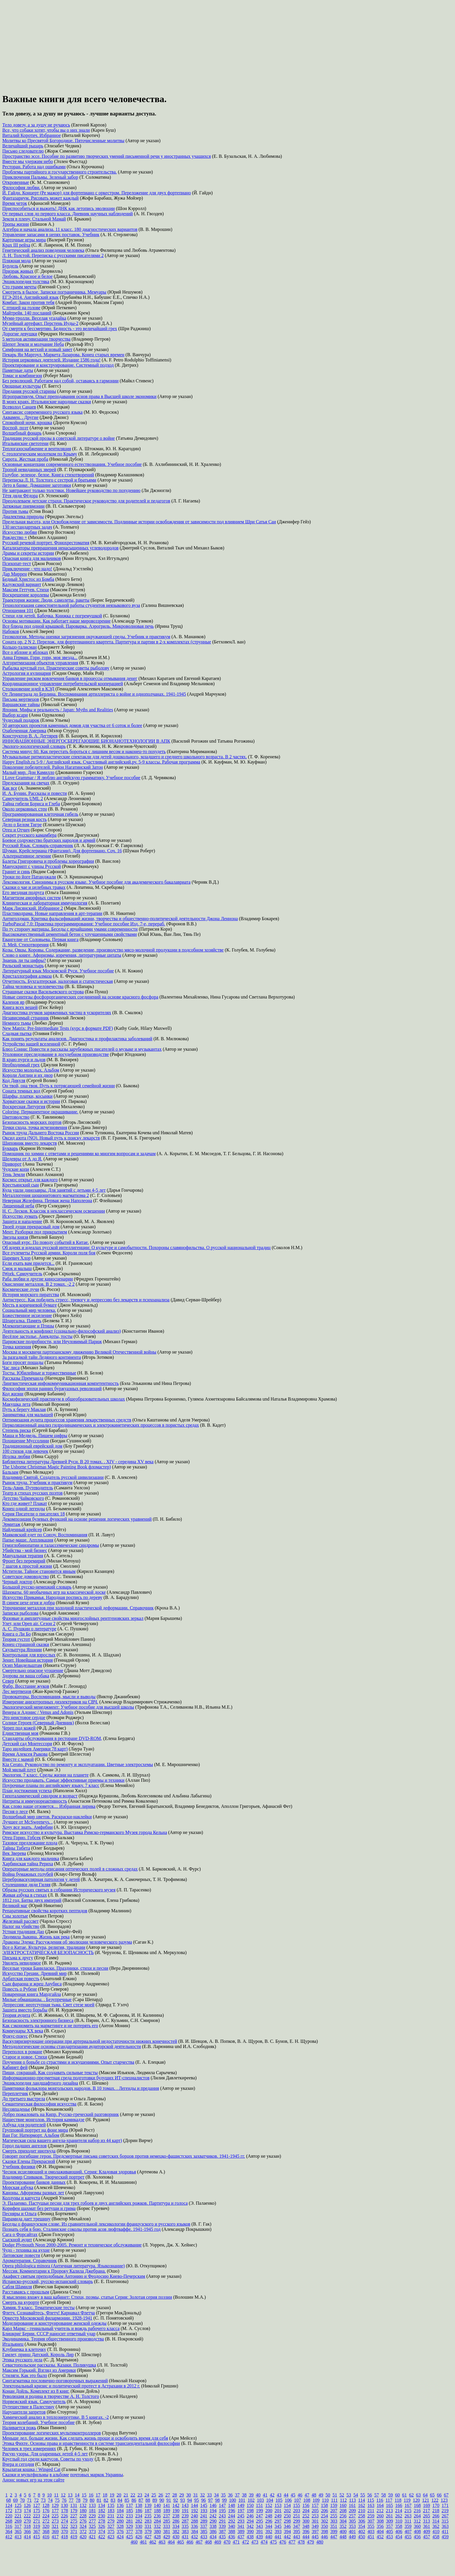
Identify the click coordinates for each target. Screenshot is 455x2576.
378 (138, 2531)
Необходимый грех (21, 1064)
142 (175, 2505)
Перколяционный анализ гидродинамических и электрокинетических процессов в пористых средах (100, 1425)
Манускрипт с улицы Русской (31, 866)
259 (370, 2515)
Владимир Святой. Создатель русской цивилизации (53, 1477)
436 (231, 2536)
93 (182, 2500)
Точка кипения (16, 1346)
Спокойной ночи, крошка (27, 422)
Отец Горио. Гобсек (21, 1837)
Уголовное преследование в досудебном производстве (55, 1054)
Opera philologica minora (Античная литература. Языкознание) (63, 2265)
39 (251, 2494)
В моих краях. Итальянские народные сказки (46, 401)
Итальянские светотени (25, 443)
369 (55, 2531)
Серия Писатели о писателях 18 (33, 1513)
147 (222, 2505)
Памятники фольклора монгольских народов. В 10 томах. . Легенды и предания (80, 2088)
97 (210, 2500)
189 (166, 2510)
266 (435, 2515)
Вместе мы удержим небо (27, 161)
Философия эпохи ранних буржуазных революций (52, 1388)
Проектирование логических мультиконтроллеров (51, 2432)
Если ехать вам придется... (28, 1263)
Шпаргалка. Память (21, 1320)
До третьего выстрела (23, 2098)
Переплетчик (15, 2093)
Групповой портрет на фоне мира (35, 2130)
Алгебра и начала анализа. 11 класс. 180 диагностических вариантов (70, 229)
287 (185, 2521)
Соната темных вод (21, 1090)
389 (240, 2531)
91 (168, 2500)
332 (157, 2526)
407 (408, 2531)
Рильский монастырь (23, 965)
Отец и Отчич (16, 829)
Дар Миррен (14, 573)
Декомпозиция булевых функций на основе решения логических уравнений (77, 1519)
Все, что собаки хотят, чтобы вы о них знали (46, 130)
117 (389, 2500)
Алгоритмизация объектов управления (40, 662)
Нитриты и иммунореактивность (34, 1801)
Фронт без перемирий (23, 1560)
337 (203, 2526)
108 (306, 2500)
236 (157, 2515)
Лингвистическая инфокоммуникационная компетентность (60, 1383)
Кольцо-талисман (19, 647)
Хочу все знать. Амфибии (27, 1827)
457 (426, 2536)
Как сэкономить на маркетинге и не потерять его (50, 2025)
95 (196, 2500)
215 (408, 2510)
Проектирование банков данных (34, 2182)
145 (203, 2505)
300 (305, 2521)
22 (133, 2494)
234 (138, 2515)
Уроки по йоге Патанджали (29, 876)
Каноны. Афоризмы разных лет (33, 2192)
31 (195, 2494)
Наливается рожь (19, 2427)
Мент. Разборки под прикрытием (34, 1231)
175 (36, 2510)
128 (45, 2505)
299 (296, 2521)
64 (425, 2494)
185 (129, 2510)
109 (316, 2500)
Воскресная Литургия (23, 1106)
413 (18, 2536)
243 (222, 2515)
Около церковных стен (24, 808)
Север (8, 1680)
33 (209, 2494)
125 (18, 2505)
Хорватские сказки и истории (31, 1101)
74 (50, 2500)
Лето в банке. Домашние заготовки (36, 485)
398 (324, 2531)
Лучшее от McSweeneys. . (27, 1821)
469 (217, 2541)
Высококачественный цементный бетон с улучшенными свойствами (69, 934)
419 (73, 2536)
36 (230, 2494)
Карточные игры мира (24, 239)
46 (300, 2494)
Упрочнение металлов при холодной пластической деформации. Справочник (78, 1607)
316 (8, 2526)
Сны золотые (15, 1915)
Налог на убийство (20, 1926)
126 (27, 2505)
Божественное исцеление (27, 1315)
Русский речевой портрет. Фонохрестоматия (45, 542)
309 (389, 2521)
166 (398, 2505)
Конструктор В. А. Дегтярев (30, 735)
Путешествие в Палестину (28, 2406)
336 (194, 2526)
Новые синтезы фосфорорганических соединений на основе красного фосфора (80, 996)
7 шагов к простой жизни (27, 1566)
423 (110, 2536)
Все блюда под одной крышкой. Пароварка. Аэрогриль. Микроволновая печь (78, 626)
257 (352, 2515)
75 (57, 2500)
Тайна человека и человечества (33, 986)
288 (194, 2521)
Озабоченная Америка (24, 730)
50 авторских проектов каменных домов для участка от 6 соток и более (72, 725)
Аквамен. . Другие (20, 417)
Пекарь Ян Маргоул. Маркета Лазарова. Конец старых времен (63, 354)
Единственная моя (20, 1733)
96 (203, 2500)
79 (85, 2500)
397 (315, 2531)
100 (232, 2500)
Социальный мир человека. (29, 1310)
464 (171, 2541)
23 (140, 2494)
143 (185, 2505)
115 (370, 2500)
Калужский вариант (21, 584)
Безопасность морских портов (32, 1122)
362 (435, 2526)
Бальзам (10, 1472)
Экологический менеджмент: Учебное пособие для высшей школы (68, 1707)
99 (224, 2500)
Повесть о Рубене (19, 1989)
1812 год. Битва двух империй (32, 1900)
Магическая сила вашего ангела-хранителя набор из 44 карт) (62, 2140)
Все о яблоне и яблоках (25, 652)
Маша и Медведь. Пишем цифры (34, 1435)
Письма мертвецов (20, 699)
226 (64, 2515)
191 (185, 2510)
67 (446, 2494)
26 (160, 2494)
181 (92, 2510)
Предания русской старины (29, 391)
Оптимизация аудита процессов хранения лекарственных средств (66, 1419)
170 (435, 2505)
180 (83, 2510)
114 (361, 2500)
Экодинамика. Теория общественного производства (53, 2338)
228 (83, 2515)
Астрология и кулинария (26, 673)
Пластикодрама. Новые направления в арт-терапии (52, 913)
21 (126, 2494)
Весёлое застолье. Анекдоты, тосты (37, 1336)
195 (222, 2510)
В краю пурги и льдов (24, 1059)
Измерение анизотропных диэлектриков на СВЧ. (50, 1701)
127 (36, 2505)
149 (240, 2505)
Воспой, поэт (15, 427)
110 (325, 2500)
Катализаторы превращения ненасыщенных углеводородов (60, 547)
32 (202, 2494)
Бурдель (10, 265)
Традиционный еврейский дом (32, 1445)
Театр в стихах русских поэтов (32, 1492)
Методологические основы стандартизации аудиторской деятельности (71, 2046)
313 (426, 2521)
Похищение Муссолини (25, 1440)
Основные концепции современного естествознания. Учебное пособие (72, 464)
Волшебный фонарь (21, 432)
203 (296, 2510)
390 (250, 2531)
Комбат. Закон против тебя (28, 302)
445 (315, 2536)
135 (110, 2505)
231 (110, 2515)
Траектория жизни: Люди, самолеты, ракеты (45, 600)
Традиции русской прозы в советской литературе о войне (58, 438)
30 (188, 2494)
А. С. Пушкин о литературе (29, 1628)
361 (426, 2526)
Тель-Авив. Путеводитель (27, 1487)
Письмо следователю (23, 151)
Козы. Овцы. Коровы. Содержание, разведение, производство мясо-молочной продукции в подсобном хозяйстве (113, 949)
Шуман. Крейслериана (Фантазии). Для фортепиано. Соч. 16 (62, 850)
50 (328, 2494)
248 (268, 2515)
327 (110, 2526)
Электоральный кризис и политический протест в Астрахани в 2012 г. (71, 2385)
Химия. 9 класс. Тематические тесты (38, 2307)
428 (157, 2536)
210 (361, 2510)
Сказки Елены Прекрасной (28, 2161)
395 (296, 2531)
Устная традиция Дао (23, 1931)
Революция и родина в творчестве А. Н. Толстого (50, 2396)
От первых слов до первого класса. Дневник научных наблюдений (67, 213)
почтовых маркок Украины (96, 2474)
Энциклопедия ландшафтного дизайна (40, 2083)
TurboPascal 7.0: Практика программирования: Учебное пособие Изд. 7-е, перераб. (83, 923)
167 (408, 2505)
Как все (9, 788)
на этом (46, 2479)
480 (319, 2541)
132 (83, 2505)
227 (73, 2515)
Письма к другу (17, 1957)
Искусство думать (20, 1216)
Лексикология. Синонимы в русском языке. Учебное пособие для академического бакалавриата (96, 882)
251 (296, 2515)
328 (120, 2526)
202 (287, 2510)
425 (129, 2536)
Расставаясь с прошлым (25, 2291)
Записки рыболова (20, 1613)
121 (425, 2500)
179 (73, 2510)
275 (73, 2521)
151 (259, 2505)
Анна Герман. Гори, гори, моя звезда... (39, 657)
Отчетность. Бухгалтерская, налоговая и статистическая (57, 981)
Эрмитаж (11, 1524)
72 (36, 2500)
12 (63, 2494)
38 (244, 2494)
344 (268, 2526)
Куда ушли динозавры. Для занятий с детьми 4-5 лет (54, 1190)
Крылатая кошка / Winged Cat (31, 2469)
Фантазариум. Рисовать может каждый (40, 198)
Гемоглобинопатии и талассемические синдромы (50, 1545)
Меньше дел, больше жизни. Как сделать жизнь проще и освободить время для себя (85, 2438)
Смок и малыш (17, 1268)
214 (398, 2510)
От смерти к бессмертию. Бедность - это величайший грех (59, 328)
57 (376, 2494)
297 (278, 2521)
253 (315, 2515)
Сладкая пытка (17, 1033)
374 (101, 2531)
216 (417, 2510)
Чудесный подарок (20, 720)
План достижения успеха (27, 1790)
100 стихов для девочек (25, 1451)
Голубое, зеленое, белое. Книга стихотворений (48, 474)
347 (296, 2526)
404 (380, 2531)
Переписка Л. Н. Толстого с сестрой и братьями (49, 479)
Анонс (9, 2479)
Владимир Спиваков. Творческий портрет (43, 2177)
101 (241, 2500)
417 (55, 2536)
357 (389, 2526)
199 (259, 2510)
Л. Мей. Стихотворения (25, 944)
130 (64, 2505)
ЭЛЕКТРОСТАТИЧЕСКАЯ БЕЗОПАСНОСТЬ (48, 1952)
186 (138, 2510)
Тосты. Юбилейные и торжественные (39, 1372)
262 (398, 2515)
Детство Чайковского (23, 1498)
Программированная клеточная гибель (40, 814)
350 (324, 2526)
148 (231, 2505)
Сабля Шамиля (17, 2286)
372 (83, 2531)
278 (101, 2521)
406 (398, 2531)
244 (231, 2515)
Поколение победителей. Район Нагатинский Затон (52, 767)
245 (240, 2515)
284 (157, 2521)
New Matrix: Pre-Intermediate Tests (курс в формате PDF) (57, 1028)
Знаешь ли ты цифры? (24, 960)
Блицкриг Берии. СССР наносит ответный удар (48, 2333)
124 (8, 2505)
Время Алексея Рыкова (25, 1754)
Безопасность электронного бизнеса (37, 2020)
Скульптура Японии (22, 1649)
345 (278, 2526)
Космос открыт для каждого (30, 1179)
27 (167, 2494)
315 (445, 2521)
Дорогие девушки (19, 333)
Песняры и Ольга (19, 2213)
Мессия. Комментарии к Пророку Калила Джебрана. (54, 2271)
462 (152, 2541)
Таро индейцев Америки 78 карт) (35, 1748)
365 (18, 2531)
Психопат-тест (16, 563)
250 (287, 2515)
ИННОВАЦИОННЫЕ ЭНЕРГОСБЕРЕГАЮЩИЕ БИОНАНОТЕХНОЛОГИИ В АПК (86, 741)
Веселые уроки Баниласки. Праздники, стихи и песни (55, 1968)
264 (417, 2515)
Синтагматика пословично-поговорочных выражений (55, 2380)
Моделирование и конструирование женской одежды (54, 2323)
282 (138, 2521)
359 (408, 2526)
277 (92, 2521)
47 (307, 2494)
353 (352, 2526)
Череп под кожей (18, 1727)
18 (105, 2494)
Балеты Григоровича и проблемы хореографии (48, 861)
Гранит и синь (16, 871)
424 (120, 2536)
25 (153, 2494)
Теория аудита (16, 2015)
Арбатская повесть (20, 1978)
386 (213, 2531)
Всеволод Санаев (19, 406)
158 (324, 2505)
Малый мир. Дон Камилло (28, 772)
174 (27, 2510)
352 (343, 2526)
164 (380, 2505)
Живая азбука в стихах (24, 1895)
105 (278, 2500)
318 (27, 2526)
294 (250, 2521)
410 (435, 2531)
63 (418, 2494)
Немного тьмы (16, 1023)
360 (417, 2526)
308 (380, 2521)
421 (92, 2536)
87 (140, 2500)
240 (194, 2515)
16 (91, 2494)
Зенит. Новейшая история (27, 1660)
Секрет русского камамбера (29, 835)
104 (269, 2500)
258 (361, 2515)
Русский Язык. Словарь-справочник (37, 845)
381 (166, 2531)
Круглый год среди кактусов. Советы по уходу (47, 2458)
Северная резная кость (24, 819)
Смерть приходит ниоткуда (28, 2150)
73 (43, 2500)
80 (92, 2500)
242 (213, 2515)
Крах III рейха (16, 245)
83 (113, 2500)
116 (379, 2500)
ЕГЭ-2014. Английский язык (30, 297)
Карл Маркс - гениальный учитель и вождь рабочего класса (61, 2328)
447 (333, 2536)
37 (237, 2494)
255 (333, 2515)
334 (175, 2526)
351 (333, 2526)
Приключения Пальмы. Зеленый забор (40, 177)
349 (315, 2526)
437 (240, 2536)
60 (397, 2494)
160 (343, 2505)
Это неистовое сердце (23, 1717)
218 (435, 2510)
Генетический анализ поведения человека (43, 250)
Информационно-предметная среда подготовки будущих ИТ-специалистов (75, 2077)
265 (426, 2515)
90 (161, 2500)
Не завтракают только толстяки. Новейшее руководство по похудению (71, 490)
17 (98, 2494)
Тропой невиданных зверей (29, 469)
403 (370, 2531)
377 (129, 2531)
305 (352, 2521)
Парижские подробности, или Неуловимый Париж (52, 1341)
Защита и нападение (22, 1221)
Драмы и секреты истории (28, 553)
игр (34, 2479)
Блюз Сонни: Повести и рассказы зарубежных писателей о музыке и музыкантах (82, 1049)
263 (408, 2515)
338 (213, 2526)
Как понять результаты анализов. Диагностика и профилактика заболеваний (77, 1038)
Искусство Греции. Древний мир (34, 1973)
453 (389, 2536)
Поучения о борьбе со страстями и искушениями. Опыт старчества (68, 2062)
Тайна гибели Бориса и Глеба (31, 803)
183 (110, 2510)
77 (71, 2500)
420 (83, 2536)
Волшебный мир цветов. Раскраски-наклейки (47, 1816)
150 (250, 2505)
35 (223, 2494)
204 (305, 2510)
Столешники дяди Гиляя (26, 1884)
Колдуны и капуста (21, 2197)
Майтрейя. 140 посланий (26, 312)
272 (45, 2521)
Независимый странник (25, 1017)
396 (305, 2531)
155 (296, 2505)
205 (315, 2510)
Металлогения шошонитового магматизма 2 (45, 1195)
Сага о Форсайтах (19, 2234)
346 (287, 2526)
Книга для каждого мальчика (30, 1858)
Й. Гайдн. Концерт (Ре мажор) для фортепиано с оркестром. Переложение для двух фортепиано (96, 192)
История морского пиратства (30, 1294)
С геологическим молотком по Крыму (39, 453)
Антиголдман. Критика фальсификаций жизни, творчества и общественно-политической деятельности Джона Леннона (120, 918)
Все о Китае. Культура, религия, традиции (43, 1947)
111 (334, 2500)
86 (133, 2500)
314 (435, 2521)
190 (175, 2510)
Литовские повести (21, 2255)
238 (175, 2515)
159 (333, 2505)
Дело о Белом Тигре (22, 824)
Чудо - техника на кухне (26, 2250)
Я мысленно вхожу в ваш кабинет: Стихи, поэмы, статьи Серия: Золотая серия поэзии (87, 2297)
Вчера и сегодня (18, 2464)
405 (389, 2531)
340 (231, 2526)
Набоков (10, 631)
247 (259, 2515)
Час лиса (11, 1367)
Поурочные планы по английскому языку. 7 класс (50, 1785)
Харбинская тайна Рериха (27, 1863)
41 (265, 2494)
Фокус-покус (15, 2036)
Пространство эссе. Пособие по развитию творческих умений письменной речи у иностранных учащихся (106, 156)
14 (77, 2494)
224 (45, 2515)
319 (36, 2526)
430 (175, 2536)
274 (64, 2521)
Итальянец (13, 2344)
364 (8, 2531)
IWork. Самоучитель (22, 1273)
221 (18, 2515)
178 (64, 2510)
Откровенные (15, 182)
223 (36, 2515)
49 (321, 2494)
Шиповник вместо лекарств (29, 1143)
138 (138, 2505)
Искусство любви (19, 532)
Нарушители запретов (24, 2411)
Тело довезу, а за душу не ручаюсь (36, 124)
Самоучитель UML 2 (22, 798)
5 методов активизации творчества (36, 339)
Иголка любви (16, 1456)
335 (185, 2526)
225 (55, 2515)
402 (361, 2531)
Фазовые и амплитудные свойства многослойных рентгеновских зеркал (72, 1618)
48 (314, 2494)
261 (389, 2515)
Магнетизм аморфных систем (31, 897)
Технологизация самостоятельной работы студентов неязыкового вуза (71, 605)
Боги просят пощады (23, 1362)
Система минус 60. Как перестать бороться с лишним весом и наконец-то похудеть (84, 751)
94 (189, 2500)
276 (83, 2521)
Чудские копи (15, 1169)
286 (175, 2521)
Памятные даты (17, 370)
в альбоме (59, 2474)
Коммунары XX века (22, 2030)
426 (138, 2536)
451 (370, 2536)
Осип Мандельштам (22, 1665)
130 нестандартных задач (27, 526)
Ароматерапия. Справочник (29, 2260)
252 (305, 2515)
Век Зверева (14, 1853)
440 (268, 2536)
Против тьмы (15, 511)
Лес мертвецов (16, 1691)
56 (369, 2494)
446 (324, 2536)
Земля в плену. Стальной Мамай (34, 218)
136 (120, 2505)
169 (426, 2505)
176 (45, 2510)
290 (213, 2521)
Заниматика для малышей (27, 1414)
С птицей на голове (21, 307)
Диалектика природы (23, 516)
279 (110, 2521)
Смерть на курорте (20, 2302)
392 (268, 2531)
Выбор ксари (15, 714)
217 (426, 2510)
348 (305, 2526)
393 (278, 2531)
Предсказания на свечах (25, 782)
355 (370, 2526)
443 (296, 2536)
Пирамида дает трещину (26, 2218)
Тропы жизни (15, 224)
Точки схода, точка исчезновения (34, 1127)
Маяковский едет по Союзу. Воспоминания (44, 1534)
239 (185, 2515)
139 (148, 2505)
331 (148, 2526)
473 (254, 2541)
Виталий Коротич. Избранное (31, 135)
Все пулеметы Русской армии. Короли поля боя (48, 1252)
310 (398, 2521)
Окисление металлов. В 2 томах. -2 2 (38, 1284)
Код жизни (13, 1393)
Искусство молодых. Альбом (30, 1070)
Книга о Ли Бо (16, 1633)
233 (129, 2515)
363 (445, 2526)
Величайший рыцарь (22, 145)
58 (383, 2494)
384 (194, 2531)
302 (324, 2521)
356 (380, 2526)
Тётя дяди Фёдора (20, 495)
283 (148, 2521)
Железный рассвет (20, 1921)
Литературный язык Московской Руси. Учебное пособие (58, 970)
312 (417, 2521)
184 (120, 2510)
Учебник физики (18, 2166)
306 (361, 2521)
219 (445, 2510)
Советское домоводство (25, 1576)
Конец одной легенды (23, 1508)
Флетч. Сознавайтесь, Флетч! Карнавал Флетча (48, 2312)
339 (222, 2526)
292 (231, 2521)
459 (445, 2536)
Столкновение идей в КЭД (28, 688)
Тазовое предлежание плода (29, 1842)
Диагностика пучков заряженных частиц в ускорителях (56, 1012)
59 (390, 2494)
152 (268, 2505)
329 (129, 2526)
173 (18, 2510)
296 (268, 2521)
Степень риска (16, 1430)
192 (194, 2510)
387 (222, 2531)
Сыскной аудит (17, 2239)
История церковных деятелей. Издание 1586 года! (51, 359)
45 (293, 2494)
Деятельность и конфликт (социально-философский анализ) (61, 1331)
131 (73, 2505)
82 (106, 2500)
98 (217, 2500)
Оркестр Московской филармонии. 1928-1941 (47, 2317)
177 (55, 2510)
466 (189, 2541)
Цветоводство (16, 1117)
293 (240, 2521)
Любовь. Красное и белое (27, 276)
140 (157, 2505)
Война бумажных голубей (27, 1874)
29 (181, 2494)
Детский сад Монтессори (27, 1743)
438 (250, 2536)
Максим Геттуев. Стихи (25, 589)
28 (174, 2494)
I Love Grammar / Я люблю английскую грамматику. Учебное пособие (71, 777)
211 (370, 2510)
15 (84, 2494)
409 (426, 2531)
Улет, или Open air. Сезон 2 (28, 1623)
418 (64, 2536)
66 (439, 2494)
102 (251, 2500)
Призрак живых (17, 271)
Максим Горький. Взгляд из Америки (39, 2370)
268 (8, 2521)
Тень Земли (13, 1174)
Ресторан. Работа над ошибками (34, 166)
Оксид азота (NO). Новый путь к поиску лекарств (51, 1137)
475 (273, 2541)
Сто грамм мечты (19, 286)
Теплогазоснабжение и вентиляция (36, 448)
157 (315, 2505)
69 (15, 2500)
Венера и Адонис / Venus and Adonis (37, 1712)
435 (222, 2536)
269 (18, 2521)
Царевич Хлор (16, 1258)
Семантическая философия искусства (39, 2103)
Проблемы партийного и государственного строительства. (59, 171)
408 (417, 2531)
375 (110, 2531)
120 (416, 2500)
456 (417, 2536)
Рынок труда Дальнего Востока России (40, 1132)
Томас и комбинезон (22, 375)
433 (203, 2536)
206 (324, 2510)
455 (408, 2536)
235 (148, 2515)
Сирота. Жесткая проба (25, 459)
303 (333, 2521)
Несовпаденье (16, 2109)
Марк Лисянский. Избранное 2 (32, 908)
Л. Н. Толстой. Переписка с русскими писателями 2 (53, 255)
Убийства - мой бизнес (24, 1550)
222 (27, 2515)
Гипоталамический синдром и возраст (39, 1795)
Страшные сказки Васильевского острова (43, 991)
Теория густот (16, 1639)
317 (18, 2526)
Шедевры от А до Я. (22, 1158)
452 (380, 2536)
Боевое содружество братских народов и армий (48, 840)
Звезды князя (15, 1237)
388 (231, 2531)
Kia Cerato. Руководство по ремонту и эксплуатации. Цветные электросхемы (77, 1764)
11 (56, 2494)
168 (417, 2505)
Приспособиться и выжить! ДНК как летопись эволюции (58, 208)
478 (301, 2541)
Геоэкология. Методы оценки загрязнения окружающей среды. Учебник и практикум (86, 636)
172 (8, 2510)
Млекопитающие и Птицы (28, 1325)
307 (370, 2521)
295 (259, 2521)
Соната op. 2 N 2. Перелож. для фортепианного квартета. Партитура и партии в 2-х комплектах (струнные (106, 641)
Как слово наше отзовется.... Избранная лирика (48, 1806)
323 (73, 2526)
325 (92, 2526)
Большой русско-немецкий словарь (37, 1586)
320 (45, 2526)
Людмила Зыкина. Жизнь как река (36, 1936)
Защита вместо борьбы (24, 2009)
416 (45, 2536)
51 (335, 2494)
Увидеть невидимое (21, 1962)
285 (166, 2521)
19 (112, 2494)
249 (278, 2515)
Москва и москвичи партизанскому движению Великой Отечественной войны (79, 1351)
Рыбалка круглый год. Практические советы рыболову (55, 667)
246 (250, 2515)
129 (55, 2505)
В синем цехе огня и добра (28, 1602)
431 (185, 2536)
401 (352, 2531)
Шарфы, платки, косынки (27, 1096)
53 (348, 2494)
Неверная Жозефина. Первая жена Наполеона (47, 1200)
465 (180, 2541)
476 (282, 2541)
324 (83, 2526)
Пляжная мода (16, 260)
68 (8, 2500)
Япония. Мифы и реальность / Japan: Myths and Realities (57, 709)
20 (119, 2494)
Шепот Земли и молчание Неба (33, 344)
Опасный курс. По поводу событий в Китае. (45, 1242)
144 (194, 2505)
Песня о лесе (15, 1811)
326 (101, 2526)
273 (55, 2521)
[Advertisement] (227, 46)
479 (310, 2541)
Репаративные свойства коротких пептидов (44, 1910)
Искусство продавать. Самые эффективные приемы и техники (63, 1780)
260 (380, 2515)
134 (101, 2505)
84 (120, 2500)
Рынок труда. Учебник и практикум (37, 1482)
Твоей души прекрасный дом (30, 1226)
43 (279, 2494)
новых (23, 2479)
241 (203, 2515)
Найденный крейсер (22, 1529)
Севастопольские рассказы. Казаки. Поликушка (49, 2364)
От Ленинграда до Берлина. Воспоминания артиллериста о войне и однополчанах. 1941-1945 (94, 694)
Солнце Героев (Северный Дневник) (38, 1722)
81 (99, 2500)
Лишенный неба (18, 1205)
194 (213, 2510)
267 (445, 2515)
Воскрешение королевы (25, 594)
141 (166, 2505)
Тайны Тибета (16, 1848)
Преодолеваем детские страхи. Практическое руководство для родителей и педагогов (86, 500)
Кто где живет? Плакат (24, 1503)
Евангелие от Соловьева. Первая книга (40, 939)
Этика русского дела (22, 2359)
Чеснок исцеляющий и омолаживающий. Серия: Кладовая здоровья (69, 2171)
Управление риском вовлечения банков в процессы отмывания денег (69, 678)
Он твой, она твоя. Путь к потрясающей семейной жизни (58, 1085)
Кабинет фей (15, 2067)
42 (272, 2494)
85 (126, 2500)
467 (199, 2541)
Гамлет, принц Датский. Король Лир (38, 2354)
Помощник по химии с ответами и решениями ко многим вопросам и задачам (79, 1153)
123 (444, 2500)
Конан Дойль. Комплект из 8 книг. (35, 2391)
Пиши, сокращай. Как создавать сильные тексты (50, 2072)
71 (29, 2500)
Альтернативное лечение (26, 855)
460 (134, 2541)
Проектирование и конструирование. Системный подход (58, 365)
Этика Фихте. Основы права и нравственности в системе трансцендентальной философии (91, 2443)
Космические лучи (20, 1289)
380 (157, 2531)
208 (343, 2510)
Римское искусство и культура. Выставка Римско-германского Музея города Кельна (84, 1832)
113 (352, 2500)
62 (411, 2494)
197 (240, 2510)
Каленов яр (13, 1002)
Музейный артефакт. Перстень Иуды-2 (40, 323)
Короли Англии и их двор (27, 1075)
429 (166, 2536)
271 (36, 2521)
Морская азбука (17, 2187)
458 (435, 2536)
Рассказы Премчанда (23, 1378)
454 (398, 2536)
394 (287, 2531)
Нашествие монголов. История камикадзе (43, 2119)
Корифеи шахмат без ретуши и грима (39, 2208)
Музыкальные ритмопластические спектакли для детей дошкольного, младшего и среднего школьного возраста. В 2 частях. (124, 756)
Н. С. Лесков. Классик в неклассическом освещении (53, 1211)
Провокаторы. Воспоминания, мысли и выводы (48, 1696)
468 (208, 2541)
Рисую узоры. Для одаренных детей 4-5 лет (45, 2453)
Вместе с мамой (18, 1759)
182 (101, 2510)
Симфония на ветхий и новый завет (37, 349)
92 (175, 2500)
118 (398, 2500)
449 (352, 2536)
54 (355, 2494)
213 (389, 2510)
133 (92, 2505)
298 (287, 2521)
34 (216, 2494)
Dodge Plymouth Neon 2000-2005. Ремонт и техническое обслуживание (72, 2244)
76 (64, 2500)
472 (245, 2541)
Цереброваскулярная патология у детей (41, 1879)
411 (445, 2531)
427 (148, 2536)
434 (213, 2536)
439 (259, 2536)
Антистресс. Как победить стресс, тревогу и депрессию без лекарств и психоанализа (85, 1299)
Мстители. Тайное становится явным (39, 1571)
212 (380, 2510)
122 (434, 2500)
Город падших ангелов (24, 2145)
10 (49, 2494)
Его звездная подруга (23, 892)
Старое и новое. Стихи (24, 2056)
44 (286, 2494)
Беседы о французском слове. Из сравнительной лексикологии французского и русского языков (96, 2224)
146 (213, 2505)
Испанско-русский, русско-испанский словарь (47, 2281)
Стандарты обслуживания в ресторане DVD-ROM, (52, 1738)
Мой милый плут (19, 1769)
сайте (59, 2479)
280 (120, 2521)
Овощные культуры (21, 385)
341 (240, 2526)
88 (147, 2500)
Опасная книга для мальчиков (31, 558)
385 (203, 2531)
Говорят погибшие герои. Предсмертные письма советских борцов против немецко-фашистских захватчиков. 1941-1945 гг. (123, 2156)
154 (287, 2505)
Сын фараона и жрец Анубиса (32, 1983)
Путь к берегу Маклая (24, 1409)
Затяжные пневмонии (23, 506)
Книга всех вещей (20, 1007)
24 (147, 2494)
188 (157, 2510)
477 (291, 2541)
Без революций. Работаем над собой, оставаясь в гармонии (60, 380)
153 (278, 2505)
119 (407, 2500)
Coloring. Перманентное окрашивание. (40, 1111)
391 (259, 2531)
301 (315, 2521)
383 (185, 2531)
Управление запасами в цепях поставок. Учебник (50, 234)
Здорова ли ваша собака (25, 1675)
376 (120, 2531)
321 (55, 2526)
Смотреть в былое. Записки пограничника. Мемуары (54, 292)
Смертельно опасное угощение (32, 1670)
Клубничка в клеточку (24, 2349)
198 (250, 2510)
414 (27, 2536)
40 (258, 2494)
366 (27, 2531)
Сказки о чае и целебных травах (34, 887)
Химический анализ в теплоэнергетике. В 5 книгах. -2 (55, 2417)
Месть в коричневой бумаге (29, 1305)
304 (343, 2521)
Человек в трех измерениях (29, 2448)
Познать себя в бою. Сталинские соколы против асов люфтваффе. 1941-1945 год (81, 2229)
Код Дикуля (13, 1080)
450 (361, 2536)
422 (101, 2536)
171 (445, 2505)
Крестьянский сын (20, 1184)
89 (154, 2500)
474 (264, 2541)
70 (22, 2500)
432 (194, 2536)
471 (236, 2541)
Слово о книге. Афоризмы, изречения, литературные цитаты (61, 955)
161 (352, 2505)
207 (333, 2510)
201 (278, 2510)
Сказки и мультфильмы (25, 2474)
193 (203, 2510)
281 (129, 2521)
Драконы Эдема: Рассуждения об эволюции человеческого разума (67, 1942)
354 (361, 2526)
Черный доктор (17, 1581)
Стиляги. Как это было (24, 2375)
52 (342, 2494)
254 (324, 2515)
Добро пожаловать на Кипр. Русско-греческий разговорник (60, 2114)
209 (352, 2510)
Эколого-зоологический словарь (34, 746)
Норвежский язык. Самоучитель (34, 2401)
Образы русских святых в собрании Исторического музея (58, 1889)
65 (432, 2494)
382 (175, 2531)
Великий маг (15, 1905)
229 (92, 2515)
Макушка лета (16, 1404)
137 (129, 2505)
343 (259, 2526)
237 (166, 2515)
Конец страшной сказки (25, 1644)
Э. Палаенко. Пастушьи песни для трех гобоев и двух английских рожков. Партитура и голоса (95, 2203)
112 (343, 2500)
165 (389, 2505)
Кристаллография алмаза (27, 976)
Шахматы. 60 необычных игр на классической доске (54, 1592)
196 (231, 2510)
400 (343, 2531)
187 (148, 2510)
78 (78, 2500)
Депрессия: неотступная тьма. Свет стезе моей (48, 2004)
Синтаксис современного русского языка (42, 412)
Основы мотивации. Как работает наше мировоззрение (56, 620)
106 (288, 2500)
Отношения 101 (17, 610)
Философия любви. (21, 187)
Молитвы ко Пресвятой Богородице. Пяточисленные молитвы (63, 140)
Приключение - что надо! (27, 568)
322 (64, 2526)
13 (70, 2494)
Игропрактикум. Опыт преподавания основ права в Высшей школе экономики (79, 396)
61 (404, 2494)
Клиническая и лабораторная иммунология (44, 902)
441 (278, 2536)
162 (361, 2505)
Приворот (11, 1164)
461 (143, 2541)
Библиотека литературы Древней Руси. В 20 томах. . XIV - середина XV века (78, 1461)
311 (408, 2521)
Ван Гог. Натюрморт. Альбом (30, 2135)
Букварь (10, 1148)
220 (8, 2515)
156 (305, 2505)
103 (260, 2500)
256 (343, 2515)
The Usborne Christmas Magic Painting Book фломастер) (56, 1466)
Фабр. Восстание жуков (25, 1686)
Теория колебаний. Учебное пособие (38, 2422)
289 (203, 2521)
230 (101, 2515)
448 (343, 2536)
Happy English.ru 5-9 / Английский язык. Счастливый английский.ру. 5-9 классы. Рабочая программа (101, 761)
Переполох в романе (22, 2051)
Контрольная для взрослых (28, 1654)
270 (27, 2521)
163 (370, 2505)
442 (287, 2536)
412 (8, 2536)
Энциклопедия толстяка (25, 281)
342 (250, 2526)
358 (398, 2526)
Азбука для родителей (24, 2124)
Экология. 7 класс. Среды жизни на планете (45, 1774)
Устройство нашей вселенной (31, 1043)
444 (305, 2536)
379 (148, 2531)
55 (362, 2494)
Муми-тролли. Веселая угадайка (34, 318)
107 (297, 2500)
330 (138, 2526)
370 (64, 2531)
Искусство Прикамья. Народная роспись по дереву (52, 1597)
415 (36, 2536)
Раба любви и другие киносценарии (37, 1278)
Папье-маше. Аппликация (27, 1539)
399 (333, 2531)
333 (166, 2526)
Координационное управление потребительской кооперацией (62, 683)
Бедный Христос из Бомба (28, 579)
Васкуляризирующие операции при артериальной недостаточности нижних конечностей (89, 2041)
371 (73, 2531)
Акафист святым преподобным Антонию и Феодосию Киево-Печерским (73, 2276)
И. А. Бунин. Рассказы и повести (34, 793)
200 (268, 2510)
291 (222, 2521)
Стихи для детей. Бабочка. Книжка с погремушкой (52, 615)
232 (120, 2515)
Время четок (14, 203)
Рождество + (14, 537)
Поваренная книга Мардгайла (31, 1994)
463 (161, 2541)
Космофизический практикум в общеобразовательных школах (63, 1398)
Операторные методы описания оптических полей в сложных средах (70, 1868)
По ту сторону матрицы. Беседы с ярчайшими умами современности (70, 929)
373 (92, 2531)
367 (36, 2531)
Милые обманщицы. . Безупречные (37, 1999)
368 (45, 2531)
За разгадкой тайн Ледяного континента (41, 1357)
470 (226, 2541)
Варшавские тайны (21, 704)
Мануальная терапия (22, 1555)
